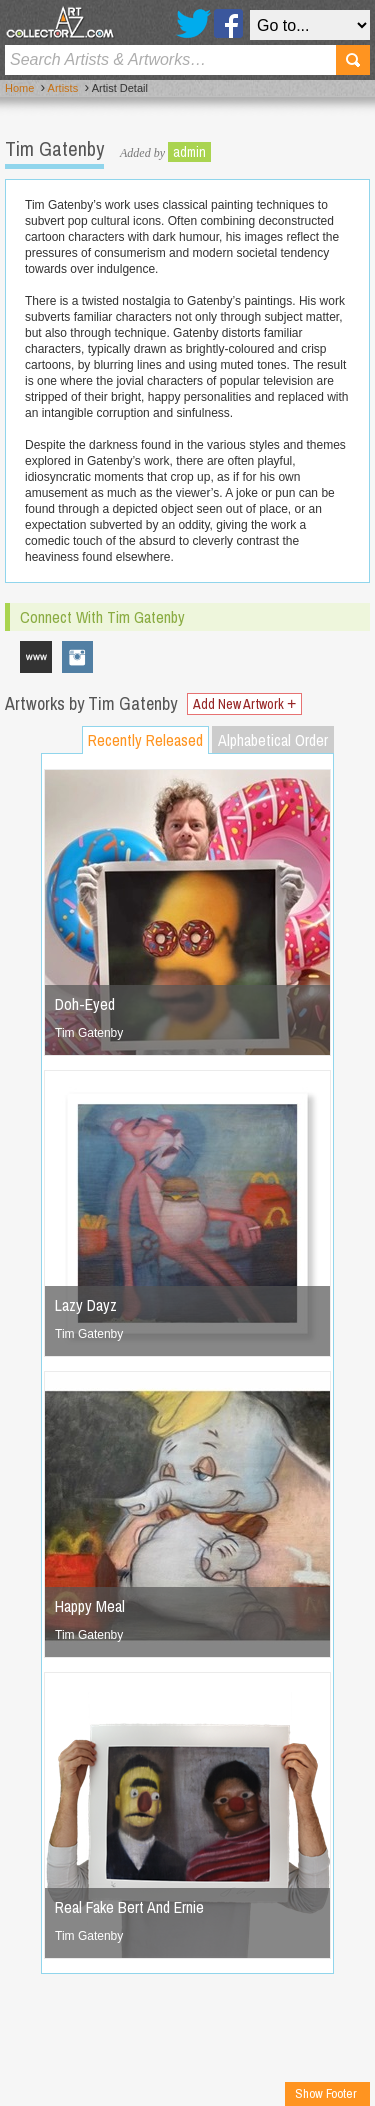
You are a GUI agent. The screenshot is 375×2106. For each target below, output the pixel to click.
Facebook (228, 23)
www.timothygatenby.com (36, 657)
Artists (63, 88)
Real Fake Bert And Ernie (129, 1907)
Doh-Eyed (85, 1004)
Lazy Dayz (86, 1305)
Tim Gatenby (89, 1033)
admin (189, 152)
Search (353, 60)
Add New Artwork (244, 704)
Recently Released (145, 740)
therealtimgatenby (78, 657)
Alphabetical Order (273, 740)
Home (19, 88)
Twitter (193, 23)
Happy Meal (90, 1606)
